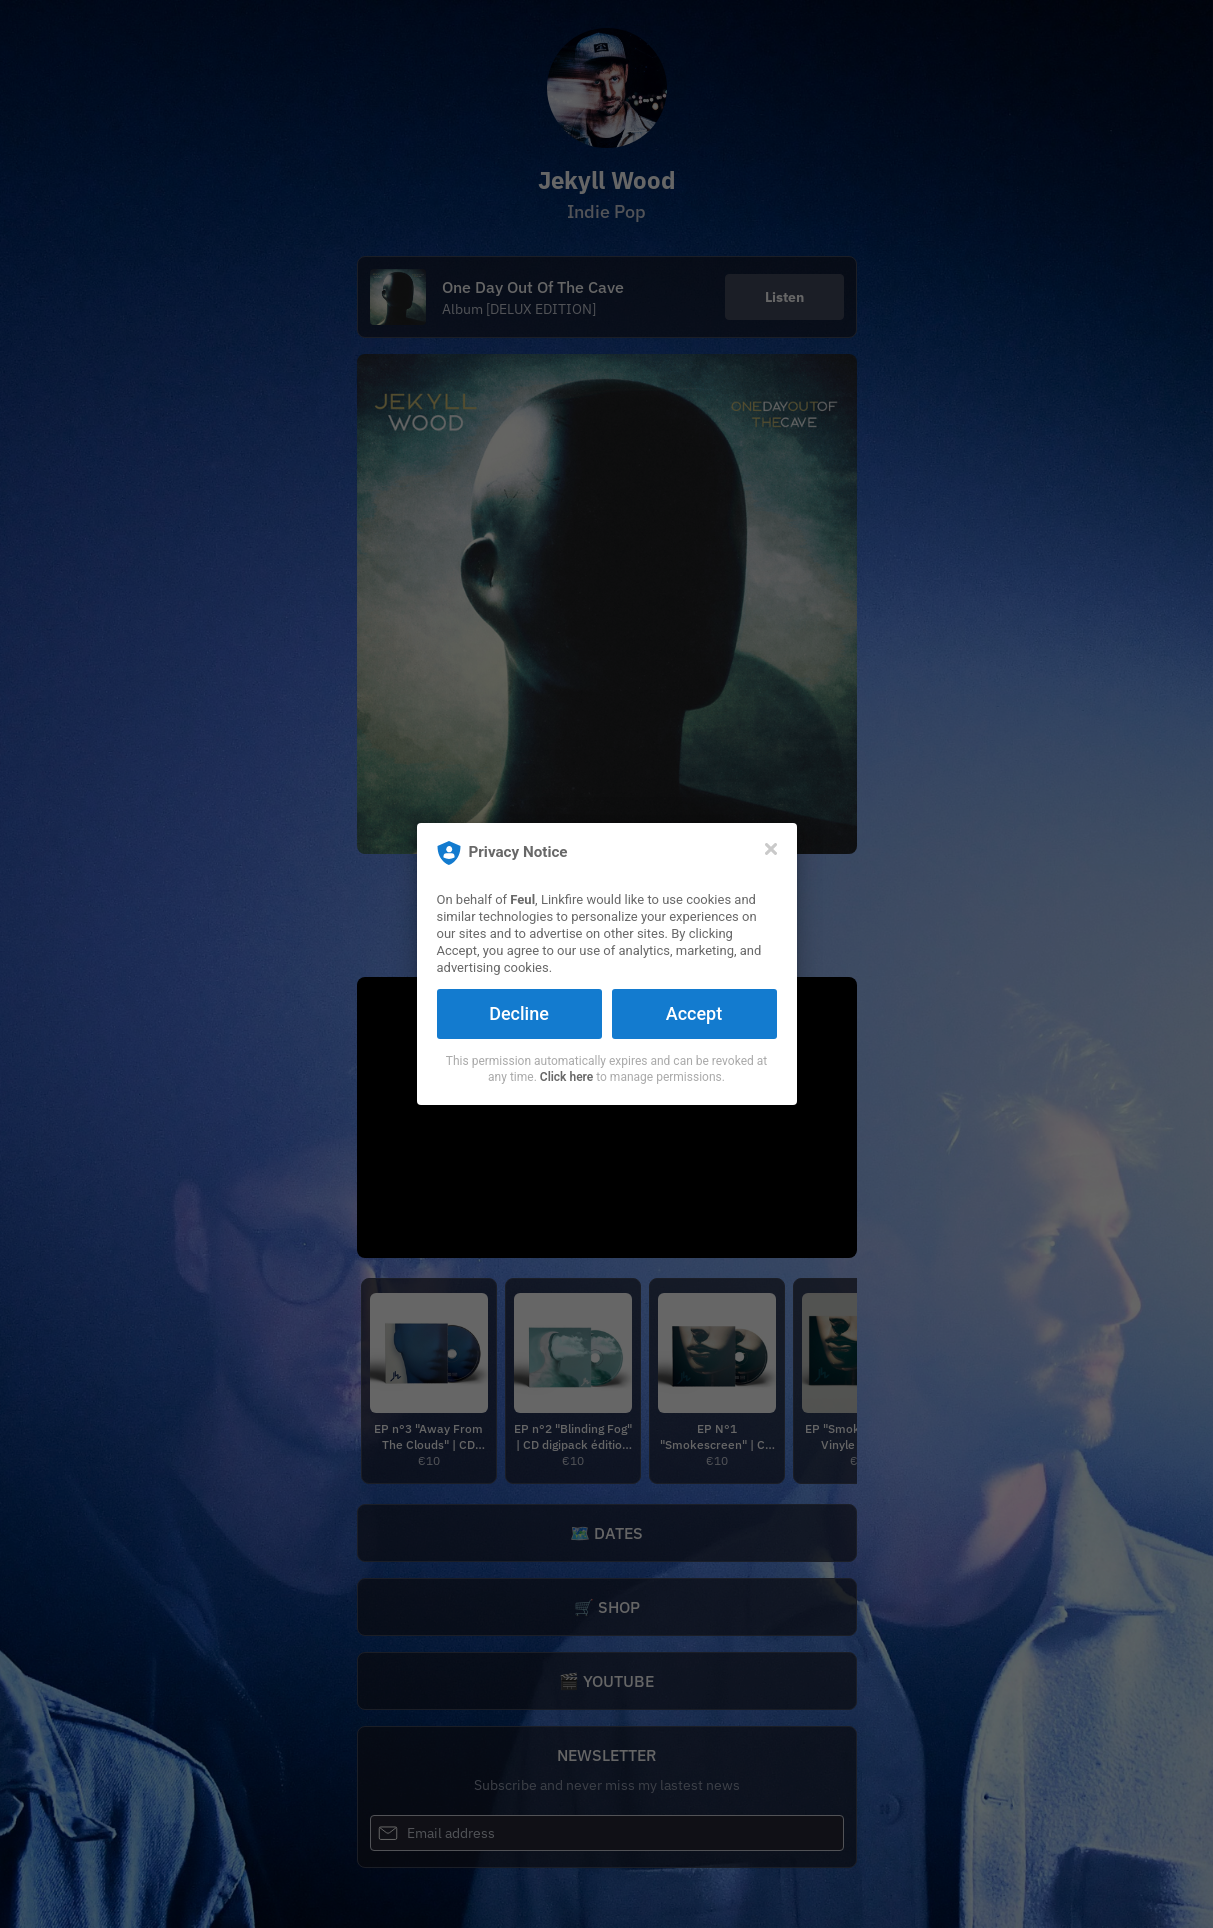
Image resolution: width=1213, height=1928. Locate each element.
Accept (694, 1013)
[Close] (771, 849)
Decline (519, 1013)
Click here (566, 1077)
